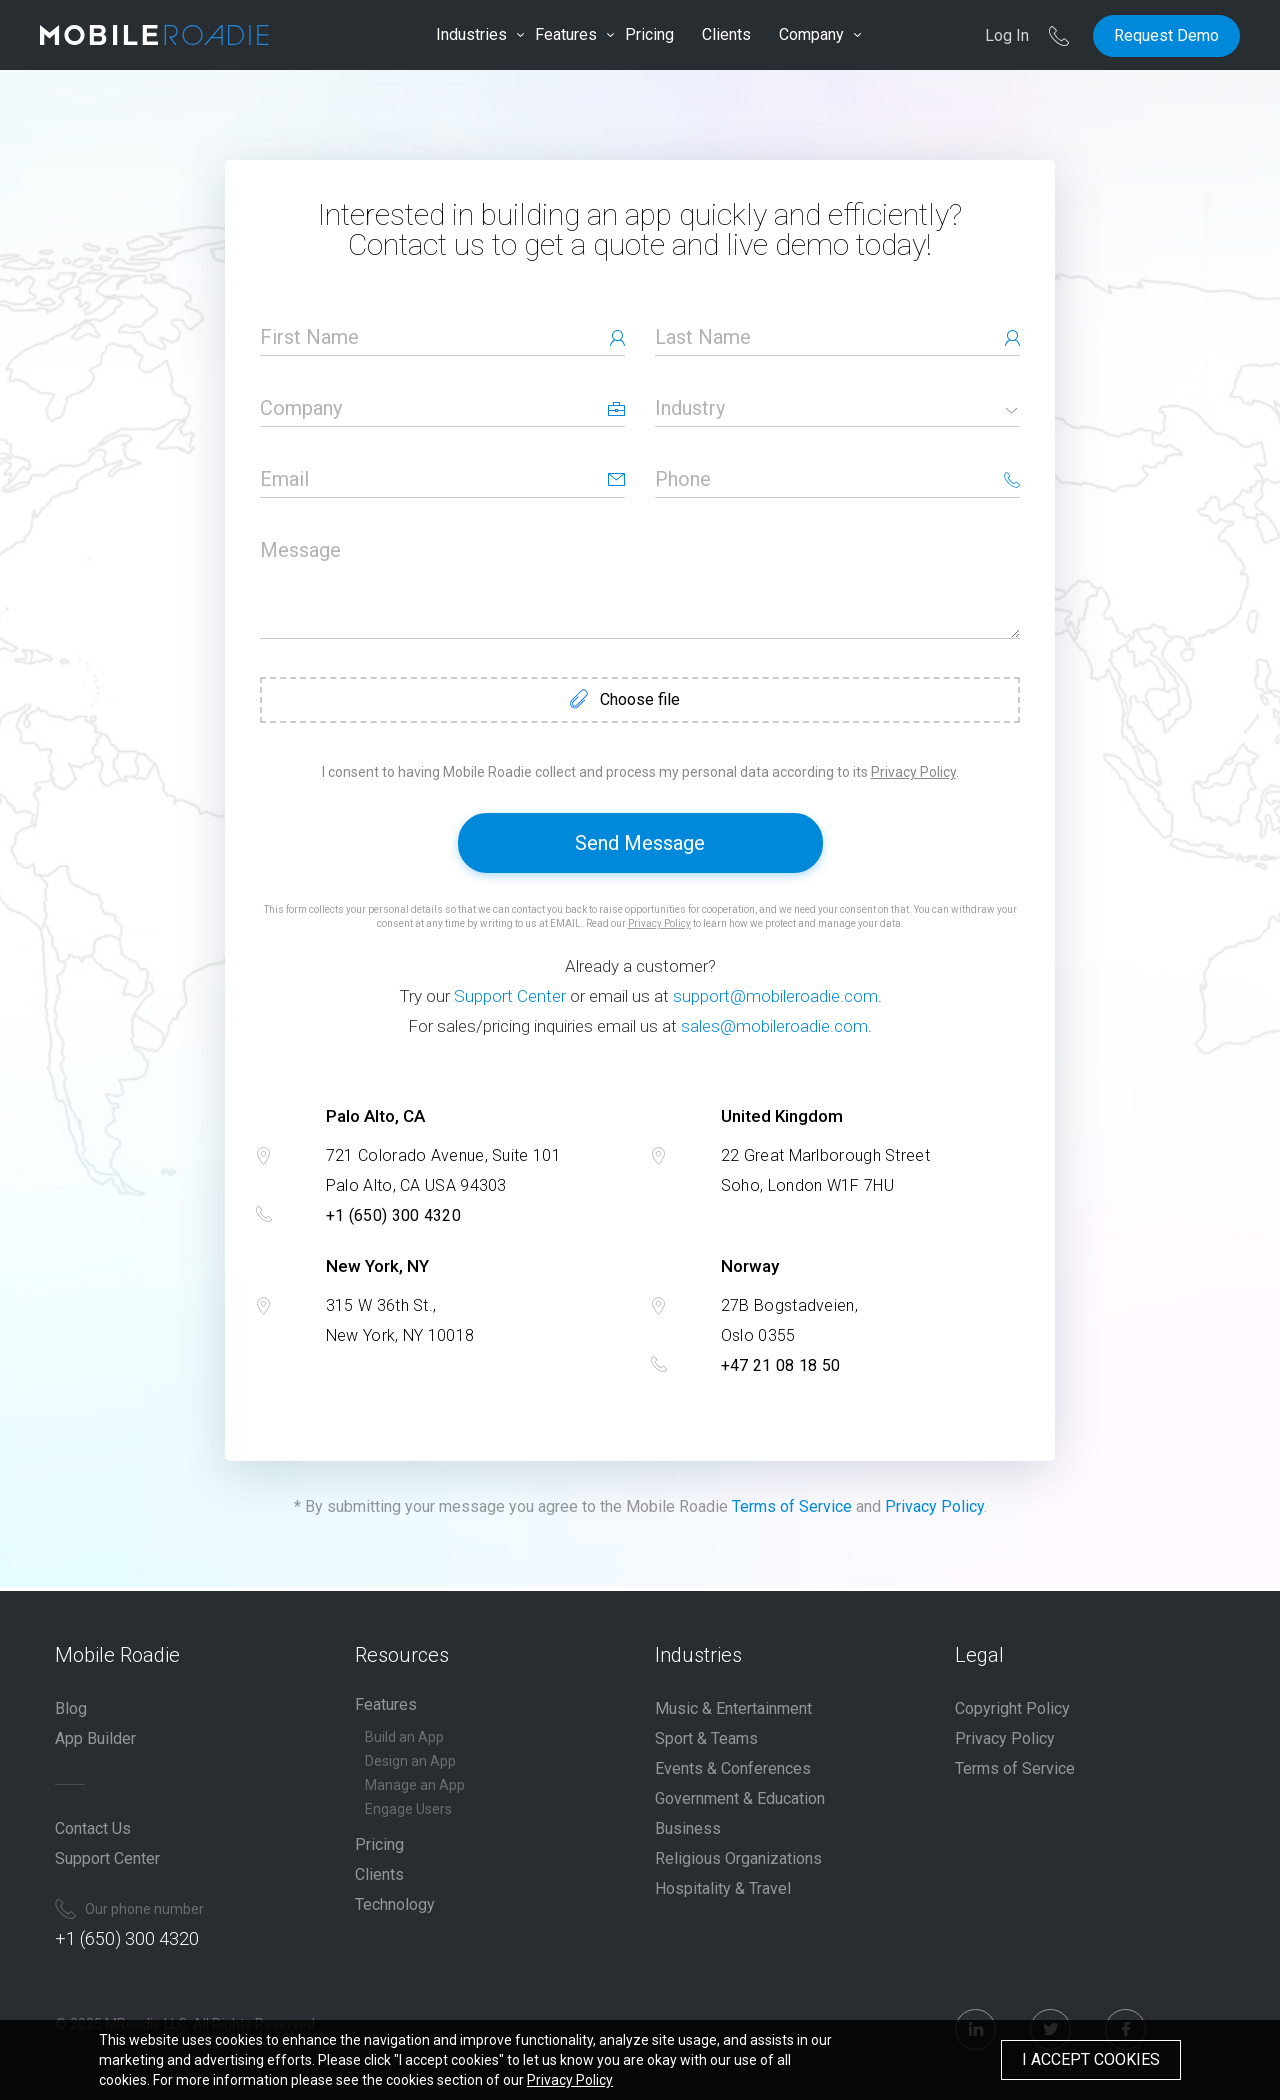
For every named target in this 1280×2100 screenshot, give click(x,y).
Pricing (649, 34)
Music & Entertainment (733, 1708)
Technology (395, 1904)
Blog (71, 1708)
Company (811, 34)
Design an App (410, 1761)
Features (566, 34)
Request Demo (1166, 35)
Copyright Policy (1012, 1708)
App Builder (95, 1738)
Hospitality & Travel (723, 1888)
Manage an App (415, 1785)
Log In (1007, 35)
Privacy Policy (913, 772)
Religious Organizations (738, 1858)
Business (688, 1828)
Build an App (404, 1737)
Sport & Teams (706, 1738)
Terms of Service (792, 1506)
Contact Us (93, 1828)
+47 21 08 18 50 (781, 1365)
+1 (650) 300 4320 (393, 1215)
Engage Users (408, 1809)
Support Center (510, 996)
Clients (726, 34)
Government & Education (740, 1798)
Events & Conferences (733, 1768)
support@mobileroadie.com (775, 996)
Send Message (640, 843)
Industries (471, 34)
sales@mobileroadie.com (774, 1026)
